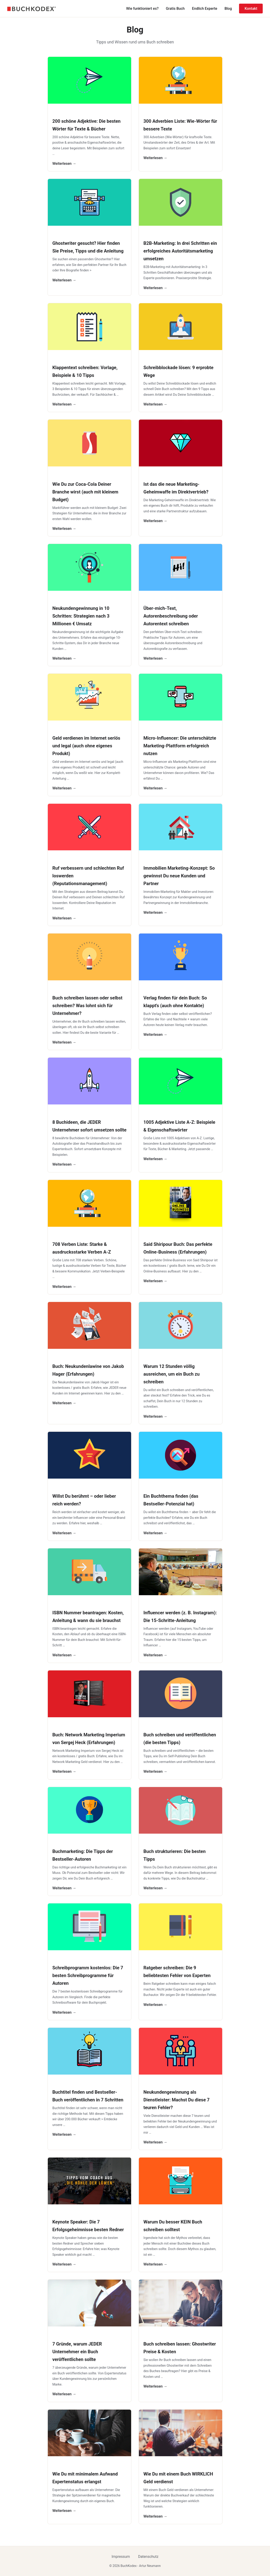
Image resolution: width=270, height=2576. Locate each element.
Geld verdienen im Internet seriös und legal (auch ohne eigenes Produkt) (86, 745)
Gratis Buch (175, 8)
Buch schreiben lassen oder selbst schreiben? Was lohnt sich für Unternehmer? (87, 1005)
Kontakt (251, 8)
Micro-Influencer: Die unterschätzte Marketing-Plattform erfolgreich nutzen (179, 745)
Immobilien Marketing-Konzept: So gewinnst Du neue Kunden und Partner (179, 875)
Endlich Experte (204, 8)
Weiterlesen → (64, 163)
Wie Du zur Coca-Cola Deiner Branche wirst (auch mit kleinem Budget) (85, 491)
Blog (228, 8)
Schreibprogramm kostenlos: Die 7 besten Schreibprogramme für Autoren (87, 1975)
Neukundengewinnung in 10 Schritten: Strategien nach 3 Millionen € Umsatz (81, 616)
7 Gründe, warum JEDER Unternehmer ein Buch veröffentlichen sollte (77, 2351)
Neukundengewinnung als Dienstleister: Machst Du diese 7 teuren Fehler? (176, 2099)
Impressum (121, 2556)
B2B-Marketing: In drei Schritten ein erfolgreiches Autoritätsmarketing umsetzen (180, 250)
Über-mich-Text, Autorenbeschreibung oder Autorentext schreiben (170, 616)
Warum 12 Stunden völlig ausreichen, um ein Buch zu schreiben (171, 1374)
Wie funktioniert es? (142, 8)
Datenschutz (148, 2556)
